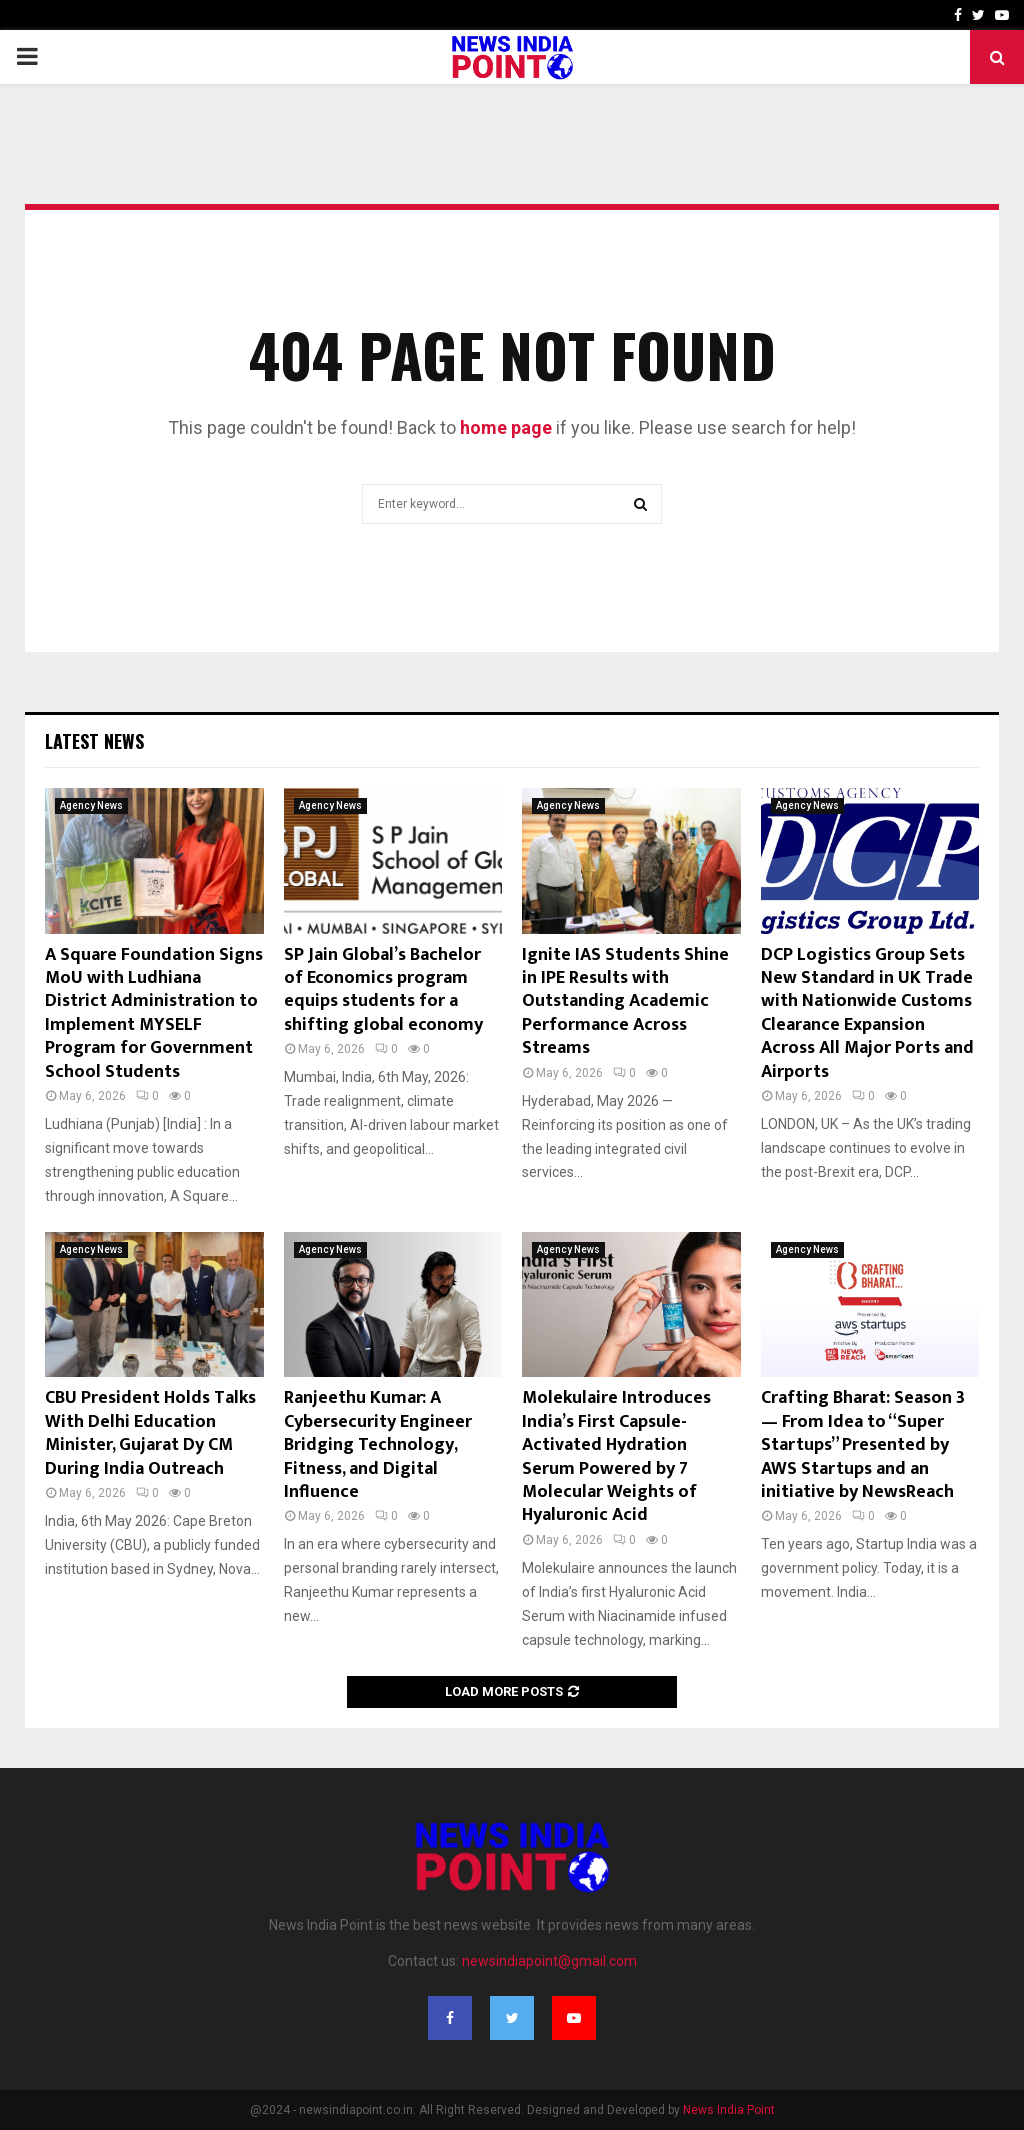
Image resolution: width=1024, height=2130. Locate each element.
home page (506, 427)
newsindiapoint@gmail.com (549, 1961)
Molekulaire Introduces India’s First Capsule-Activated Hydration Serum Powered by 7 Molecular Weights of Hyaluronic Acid (616, 1456)
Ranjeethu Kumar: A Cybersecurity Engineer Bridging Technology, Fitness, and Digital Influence (378, 1445)
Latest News (94, 741)
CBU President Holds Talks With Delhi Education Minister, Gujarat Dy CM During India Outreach (150, 1433)
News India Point (729, 2110)
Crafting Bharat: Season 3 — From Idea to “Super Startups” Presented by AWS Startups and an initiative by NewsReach (863, 1445)
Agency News (91, 805)
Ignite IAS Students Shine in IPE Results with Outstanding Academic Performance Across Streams (625, 1002)
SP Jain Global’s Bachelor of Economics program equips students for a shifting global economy (383, 990)
